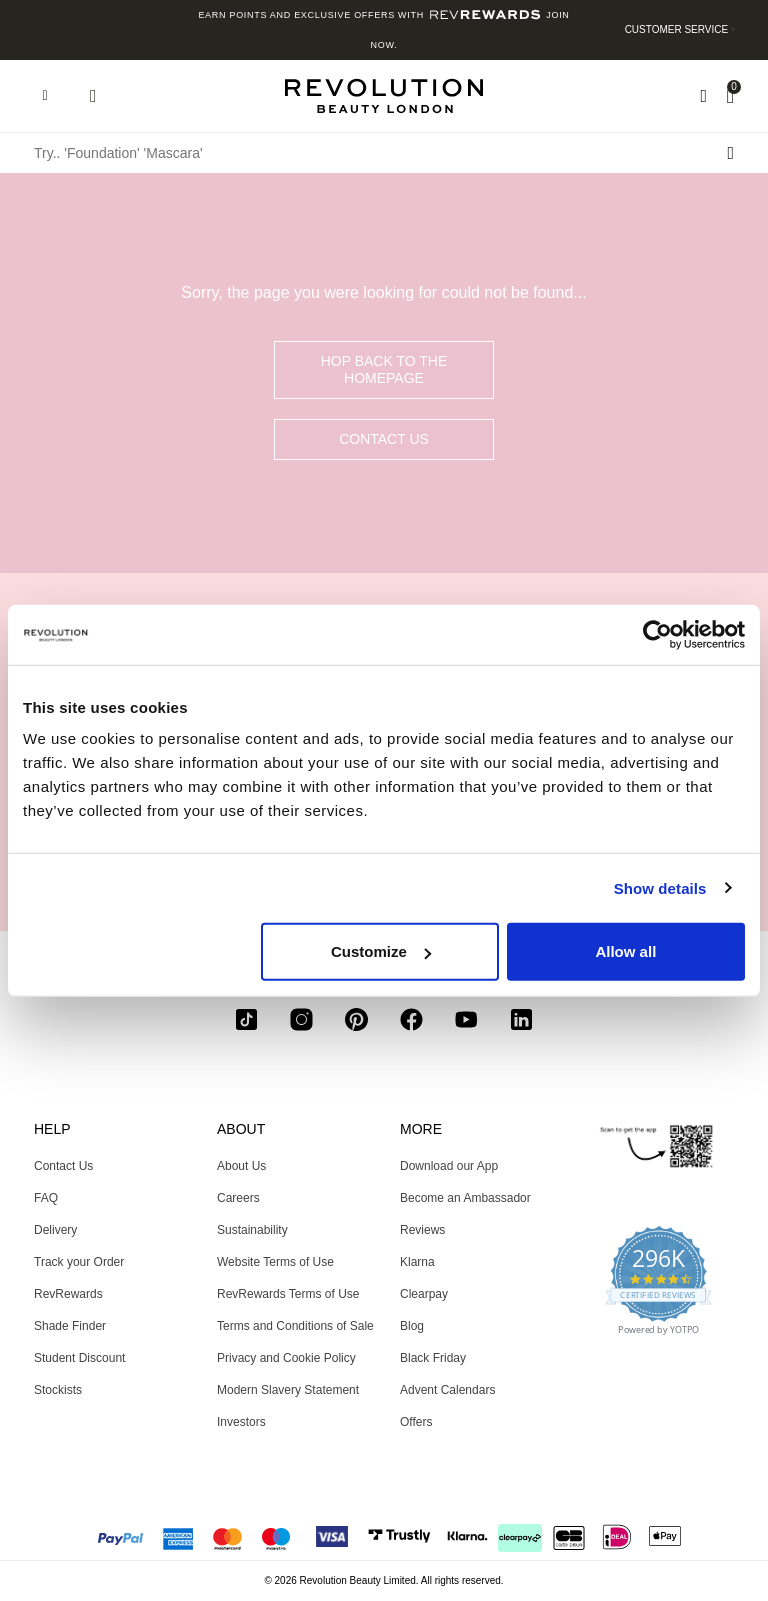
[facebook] (411, 1023)
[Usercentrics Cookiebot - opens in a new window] (657, 634)
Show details (660, 887)
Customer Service (677, 29)
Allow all (625, 951)
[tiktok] (246, 1023)
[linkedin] (521, 1023)
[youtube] (466, 1023)
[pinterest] (356, 1023)
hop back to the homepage (384, 369)
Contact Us (384, 439)
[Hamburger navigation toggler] (45, 96)
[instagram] (301, 1023)
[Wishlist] (703, 96)
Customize (381, 951)
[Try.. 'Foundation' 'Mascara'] (384, 153)
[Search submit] (730, 153)
